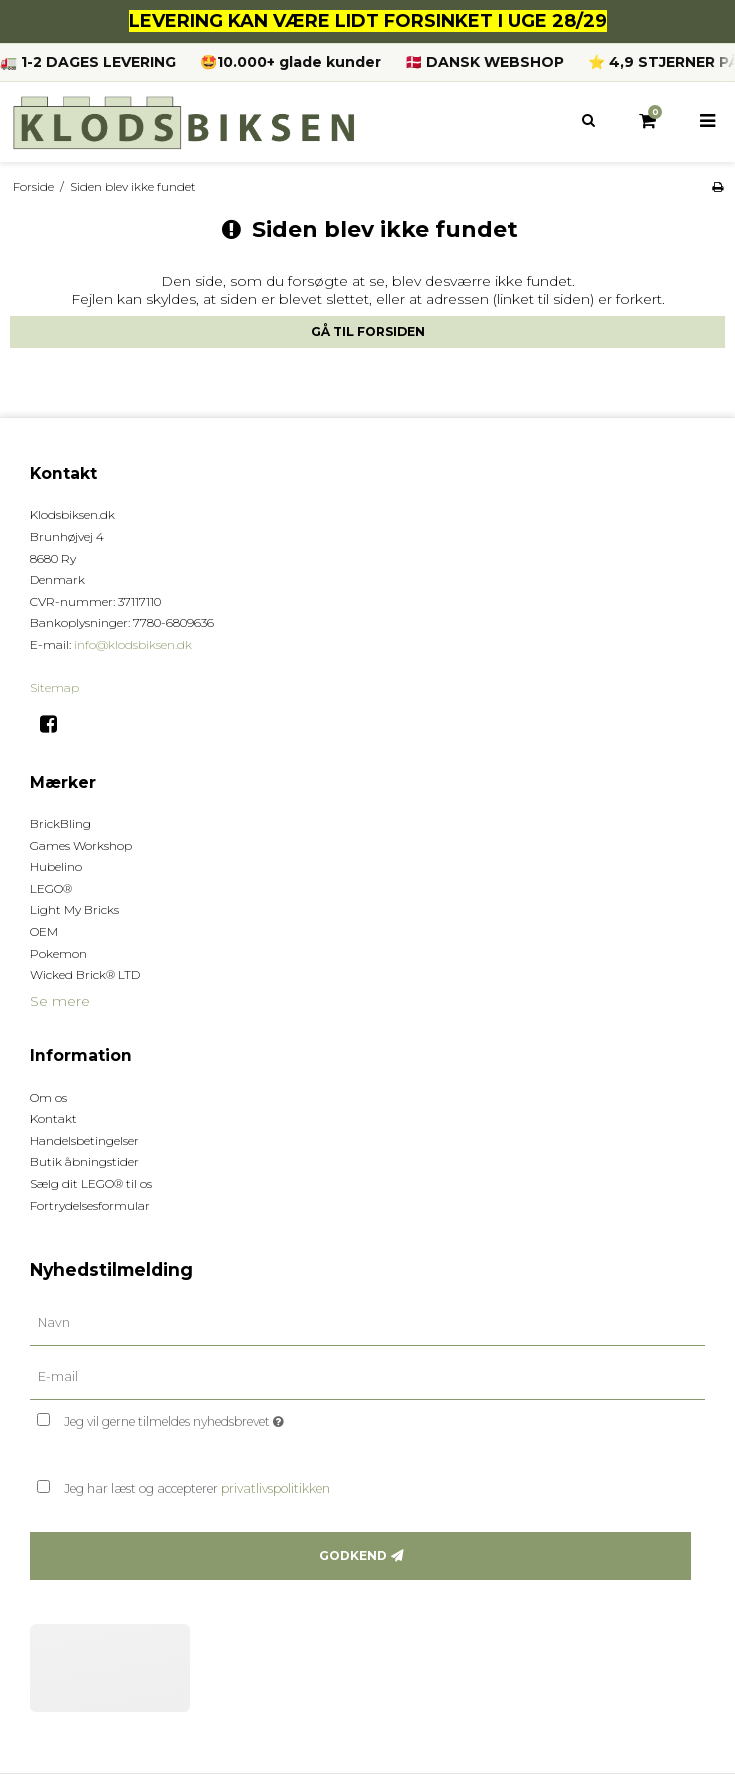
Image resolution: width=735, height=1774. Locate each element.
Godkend (353, 1555)
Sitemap (54, 687)
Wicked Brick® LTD (85, 974)
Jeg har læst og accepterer (197, 1488)
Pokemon (58, 953)
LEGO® (51, 888)
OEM (44, 931)
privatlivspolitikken (275, 1488)
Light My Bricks (74, 909)
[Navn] (367, 1322)
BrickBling (60, 823)
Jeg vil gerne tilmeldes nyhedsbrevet (224, 1418)
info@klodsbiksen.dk (133, 644)
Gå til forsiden (368, 331)
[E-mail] (367, 1376)
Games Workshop (81, 845)
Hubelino (56, 866)
